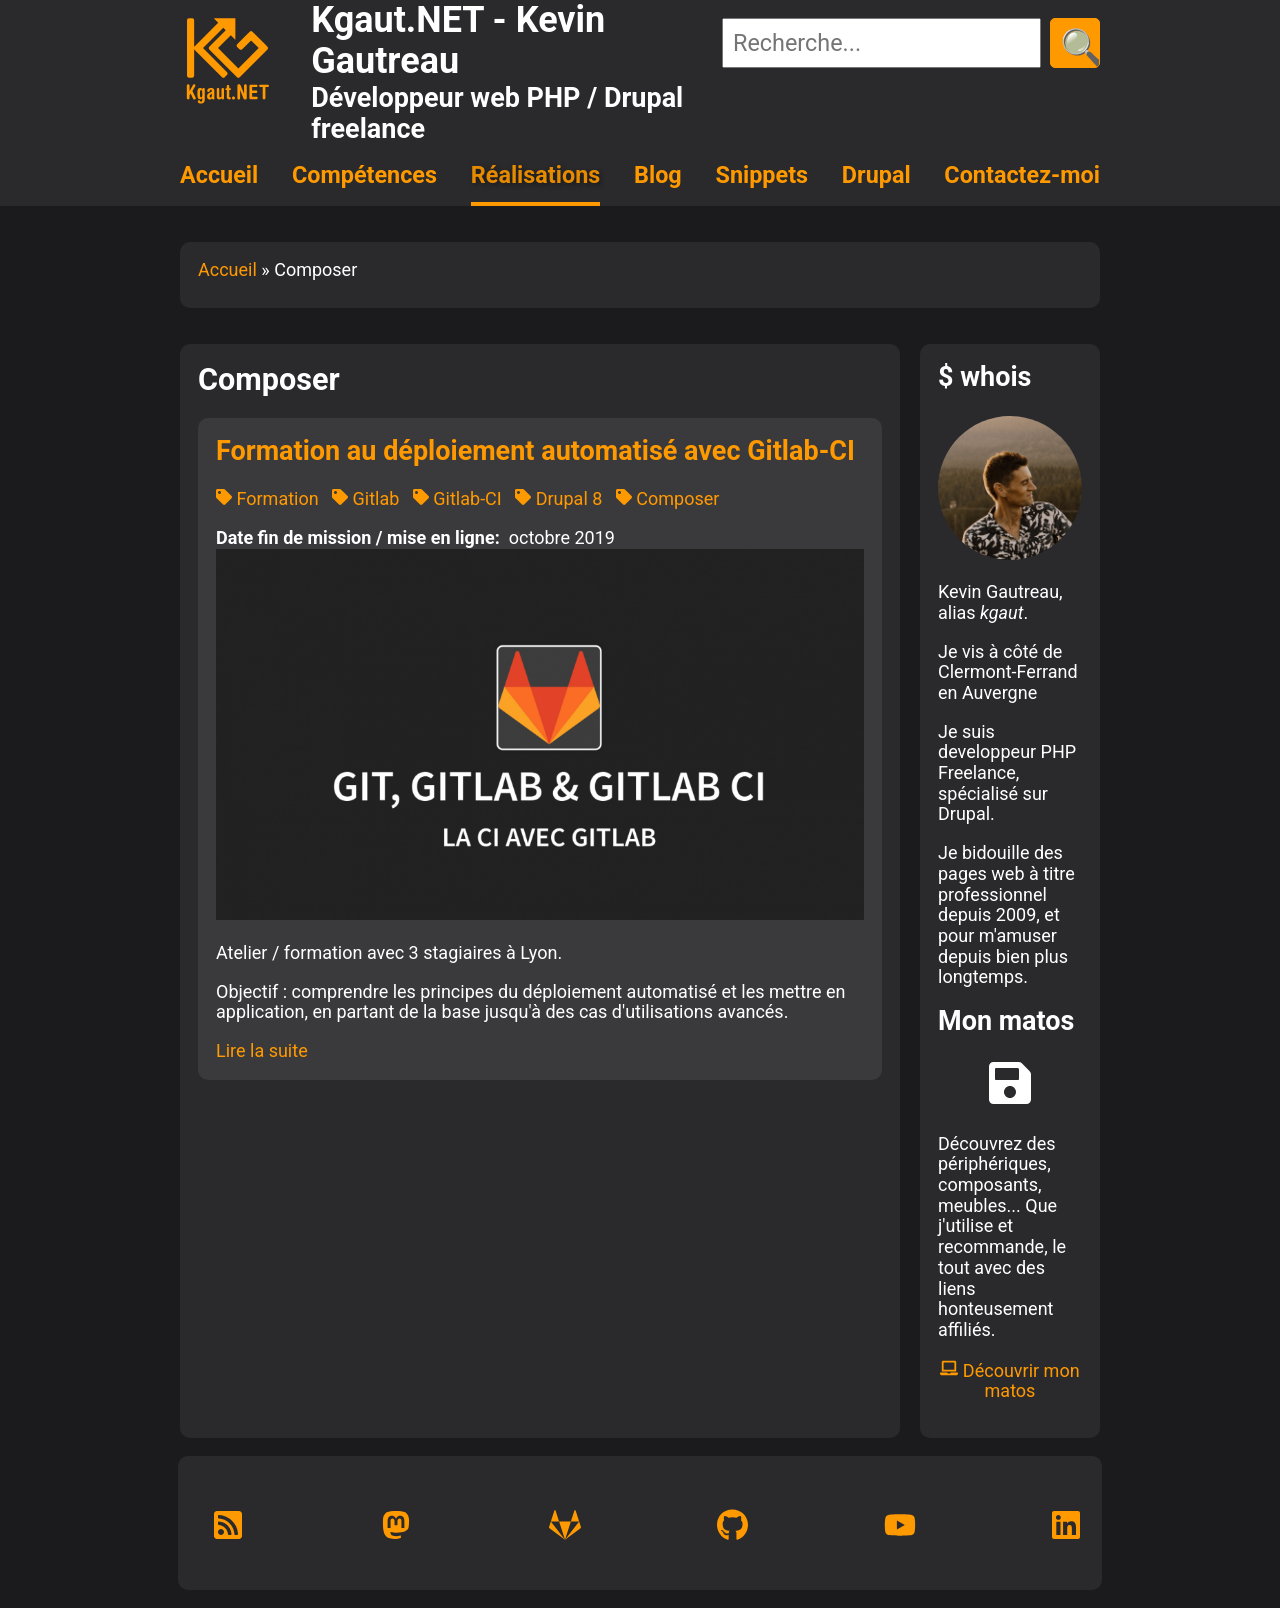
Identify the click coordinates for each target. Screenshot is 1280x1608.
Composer (668, 498)
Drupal (876, 175)
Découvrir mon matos (1009, 1381)
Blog (658, 175)
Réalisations (535, 175)
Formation (267, 498)
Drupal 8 (558, 498)
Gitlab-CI (457, 498)
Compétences (364, 175)
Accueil (219, 175)
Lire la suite (262, 1050)
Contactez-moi (1022, 175)
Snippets (762, 175)
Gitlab (365, 498)
